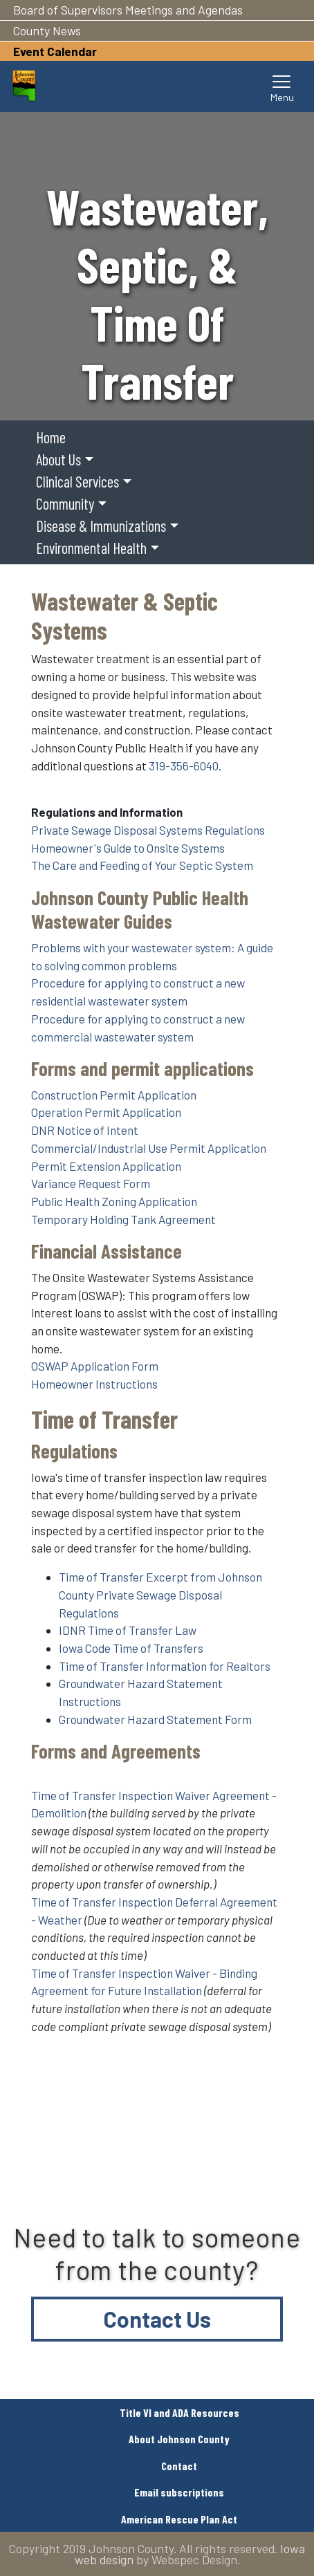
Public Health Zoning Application (114, 1201)
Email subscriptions (179, 2492)
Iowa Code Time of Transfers (131, 1648)
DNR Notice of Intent (84, 1130)
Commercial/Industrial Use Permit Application (148, 1148)
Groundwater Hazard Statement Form (155, 1719)
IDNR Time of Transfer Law (127, 1630)
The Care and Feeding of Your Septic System (142, 865)
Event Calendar (55, 51)
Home (51, 437)
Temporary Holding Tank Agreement (123, 1219)
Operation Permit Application (106, 1112)
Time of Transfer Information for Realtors (164, 1666)
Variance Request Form (90, 1183)
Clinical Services (77, 481)
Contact (179, 2465)
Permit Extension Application (106, 1166)
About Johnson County (179, 2438)
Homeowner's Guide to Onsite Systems (128, 848)
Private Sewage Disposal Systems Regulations (148, 830)
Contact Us (157, 2319)
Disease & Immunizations (101, 526)
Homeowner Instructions (94, 1384)
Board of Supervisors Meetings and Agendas (128, 9)
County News (47, 30)
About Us (58, 459)
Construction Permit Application (113, 1095)
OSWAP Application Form (94, 1366)
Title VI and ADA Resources (179, 2412)
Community (65, 503)
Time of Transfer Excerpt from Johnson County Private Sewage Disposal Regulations (160, 1594)
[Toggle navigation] (282, 86)
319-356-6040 (184, 765)
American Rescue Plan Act (179, 2519)
